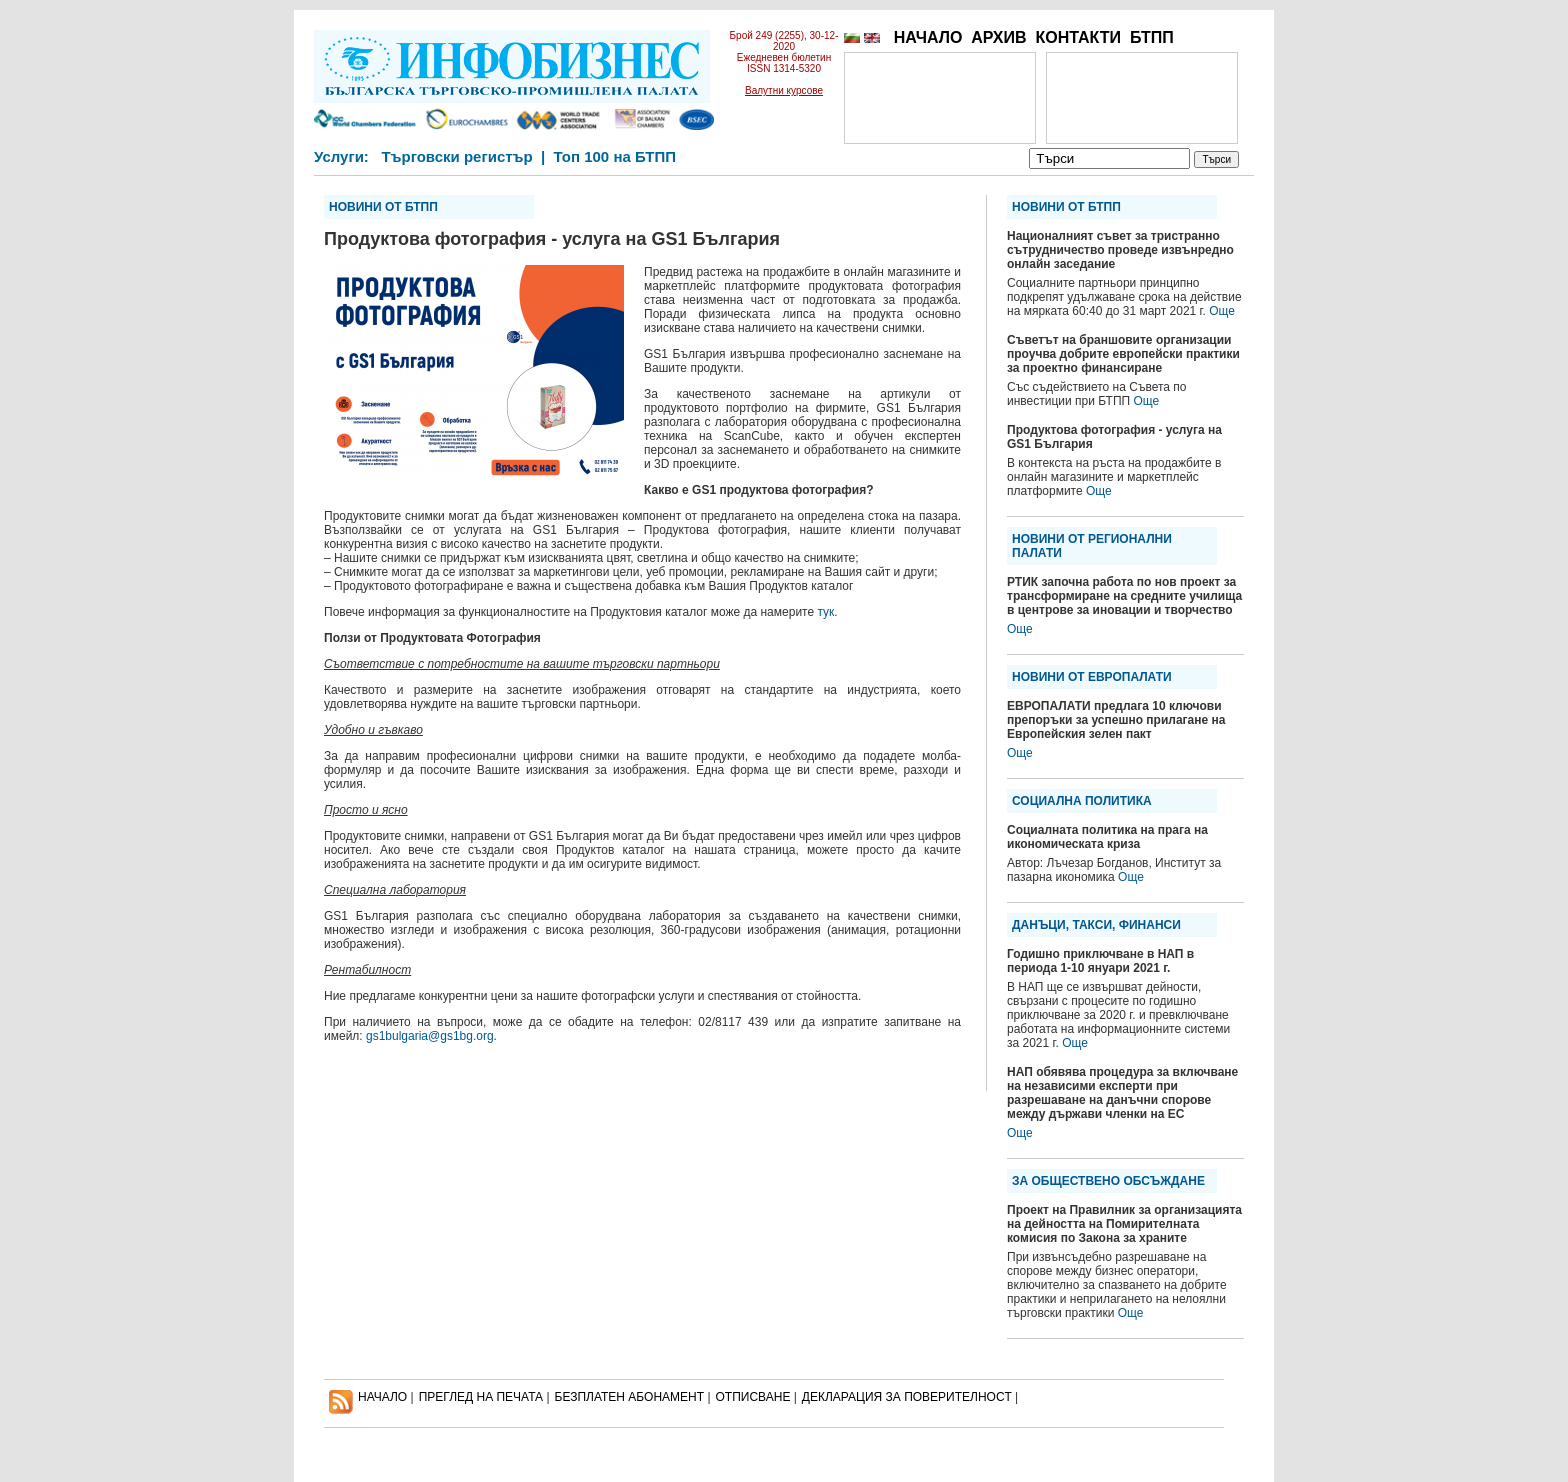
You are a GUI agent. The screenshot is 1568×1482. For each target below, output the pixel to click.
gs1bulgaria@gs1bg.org (430, 1036)
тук (825, 612)
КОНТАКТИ (1078, 37)
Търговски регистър (456, 156)
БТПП (1152, 37)
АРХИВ (998, 37)
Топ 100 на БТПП (615, 156)
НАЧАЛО (928, 37)
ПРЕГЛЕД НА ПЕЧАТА (481, 1397)
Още (1222, 311)
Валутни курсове (784, 90)
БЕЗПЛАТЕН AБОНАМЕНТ (630, 1397)
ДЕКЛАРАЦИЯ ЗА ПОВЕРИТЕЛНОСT (907, 1397)
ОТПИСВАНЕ (753, 1397)
